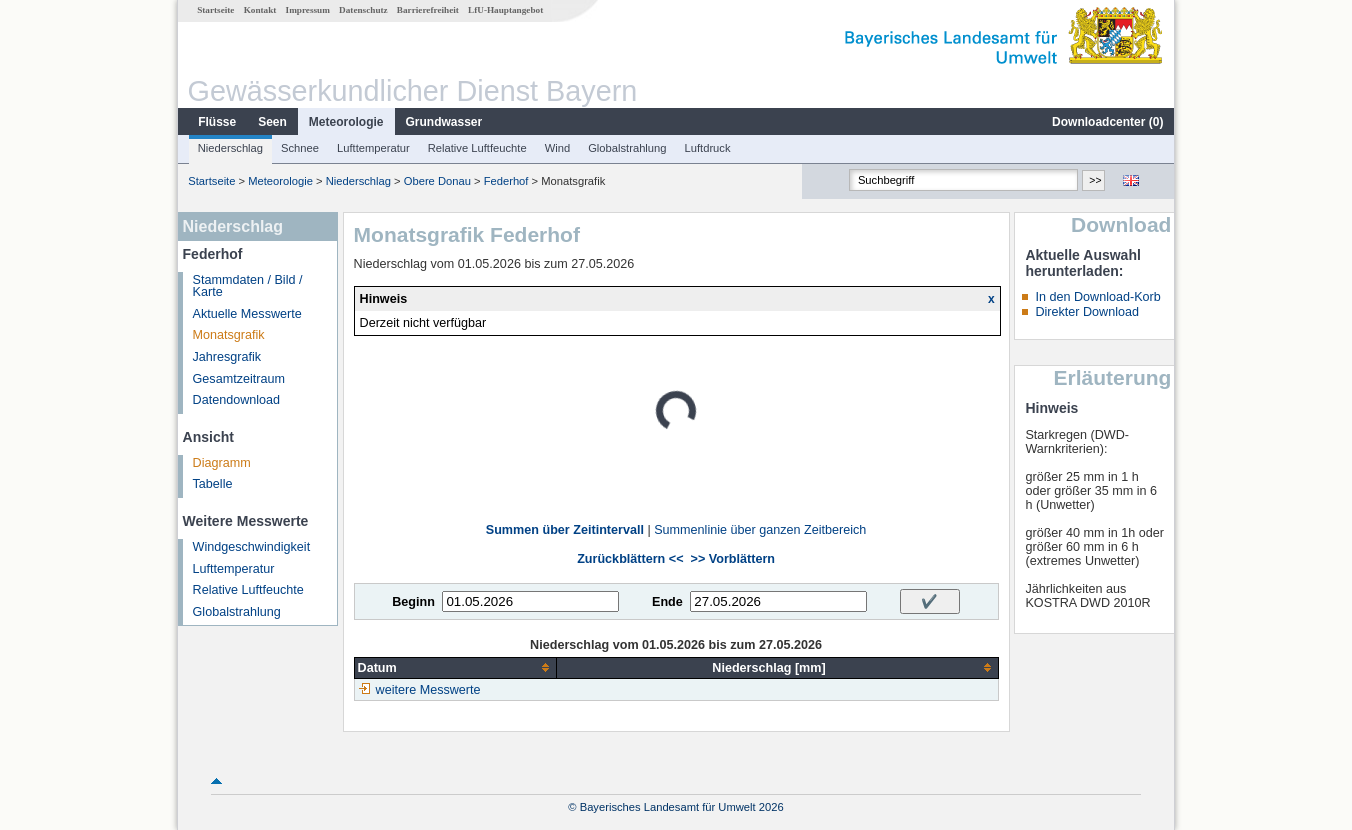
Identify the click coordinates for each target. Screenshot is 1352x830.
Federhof (506, 181)
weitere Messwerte (428, 690)
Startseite (215, 10)
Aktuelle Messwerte (247, 314)
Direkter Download (1087, 312)
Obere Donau (437, 181)
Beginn (413, 602)
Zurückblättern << (630, 559)
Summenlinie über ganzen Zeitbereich (760, 530)
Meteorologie (346, 122)
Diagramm (222, 463)
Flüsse (217, 122)
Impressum (308, 10)
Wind (558, 148)
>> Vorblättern (733, 559)
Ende (667, 602)
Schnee (300, 148)
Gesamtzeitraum (239, 379)
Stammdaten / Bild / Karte (248, 286)
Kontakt (260, 10)
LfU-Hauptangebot (505, 10)
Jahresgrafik (227, 357)
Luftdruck (708, 148)
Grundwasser (444, 122)
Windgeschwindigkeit (252, 547)
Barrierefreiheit (428, 10)
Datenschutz (363, 10)
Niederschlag (230, 148)
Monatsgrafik (229, 335)
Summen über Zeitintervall (565, 530)
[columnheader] (455, 667)
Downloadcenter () (1107, 122)
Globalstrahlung (627, 148)
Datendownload (237, 400)
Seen (272, 122)
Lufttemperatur (373, 148)
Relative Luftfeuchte (477, 148)
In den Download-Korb (1097, 297)
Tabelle (213, 484)
